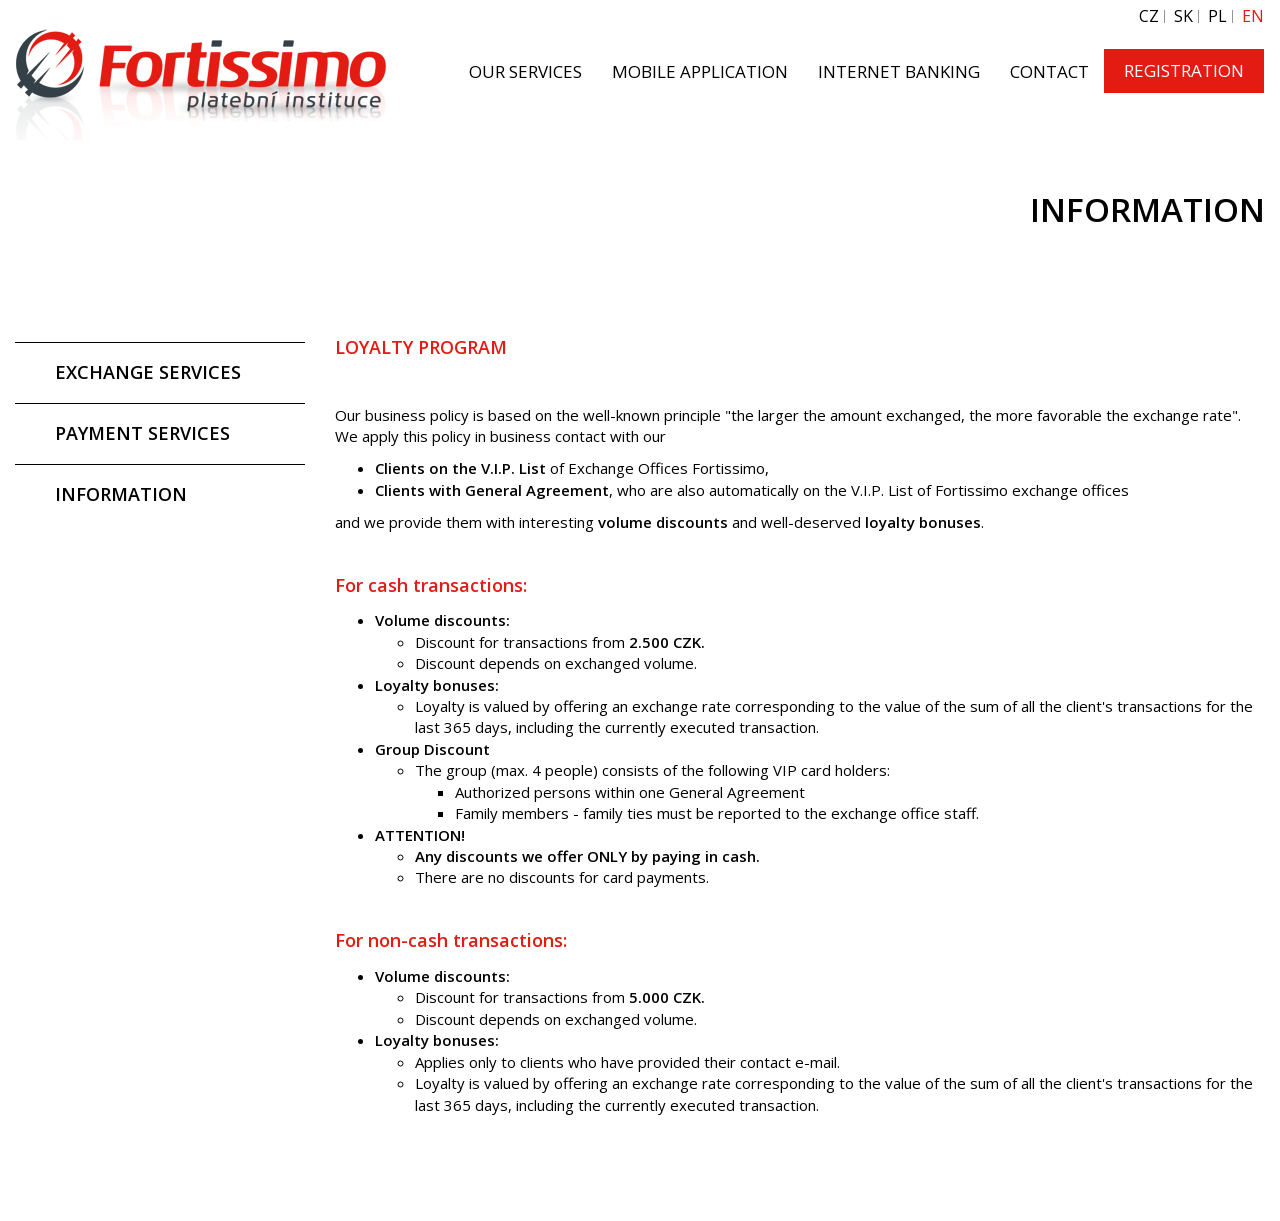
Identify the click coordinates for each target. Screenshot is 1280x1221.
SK (1183, 16)
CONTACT (1049, 71)
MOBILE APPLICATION (700, 71)
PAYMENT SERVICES (142, 433)
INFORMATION (121, 494)
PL (1217, 16)
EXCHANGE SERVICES (148, 372)
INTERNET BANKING (899, 71)
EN (1253, 16)
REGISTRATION (1184, 70)
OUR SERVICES (525, 71)
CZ (1149, 16)
